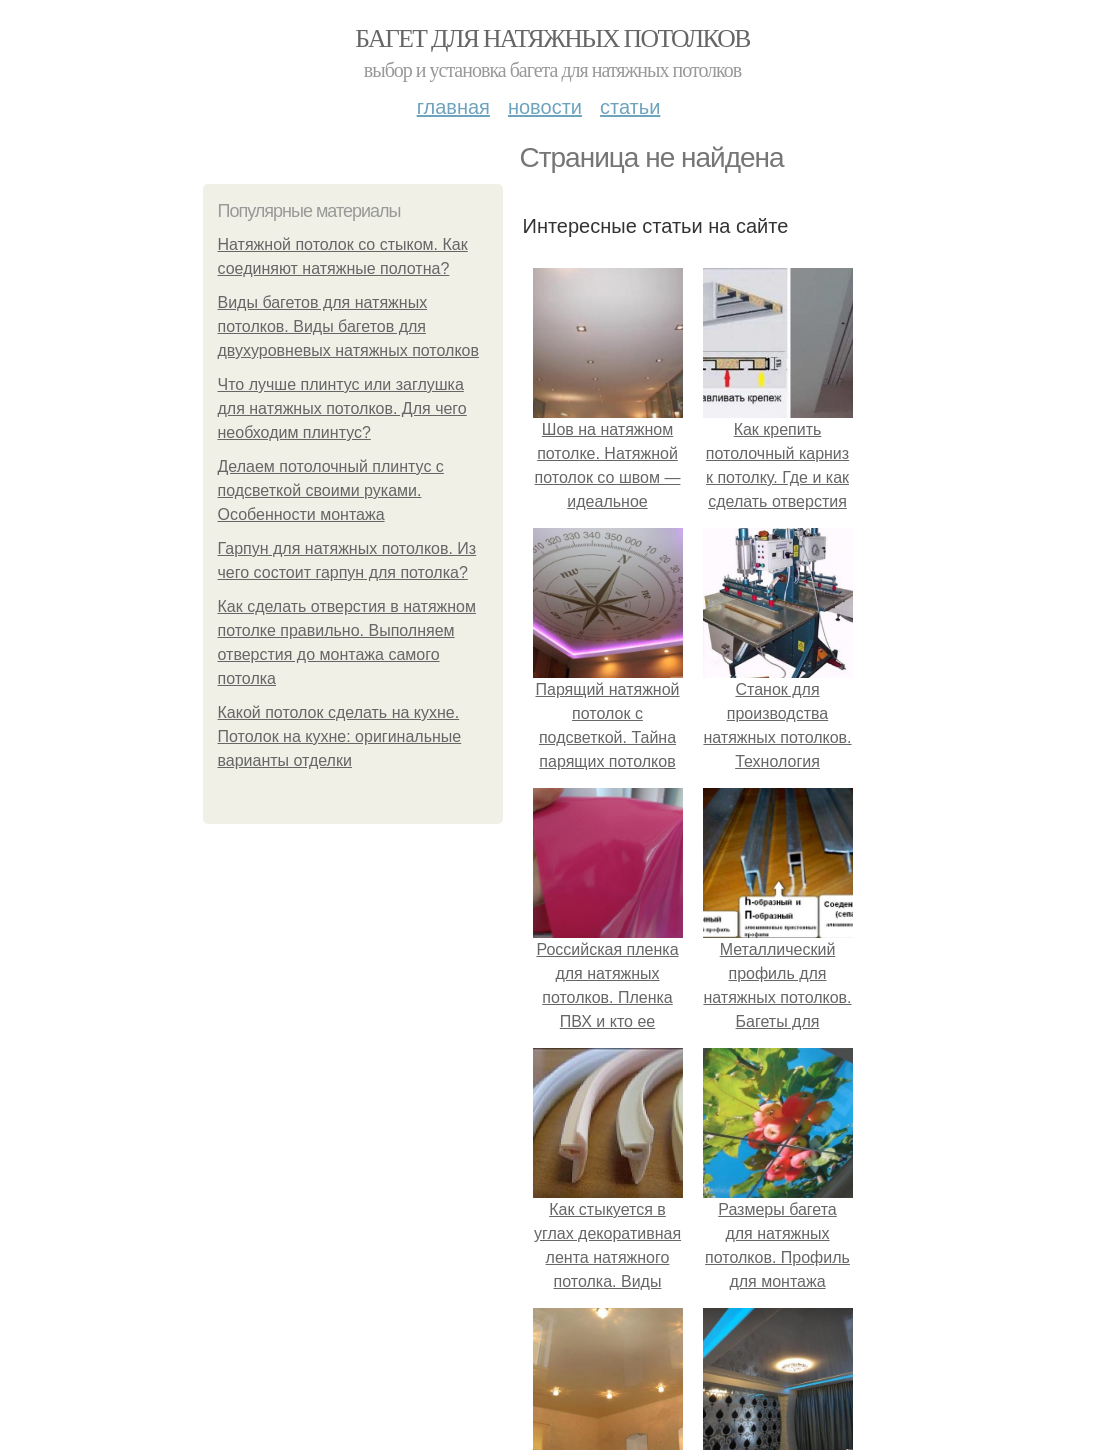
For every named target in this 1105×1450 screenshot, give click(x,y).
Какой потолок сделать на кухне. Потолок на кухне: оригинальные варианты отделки (340, 736)
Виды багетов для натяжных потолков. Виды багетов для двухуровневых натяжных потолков (348, 326)
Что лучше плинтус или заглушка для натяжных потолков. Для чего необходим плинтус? (342, 408)
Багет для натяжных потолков (552, 38)
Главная (453, 107)
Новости (545, 107)
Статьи (630, 107)
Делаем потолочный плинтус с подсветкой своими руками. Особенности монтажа (331, 490)
